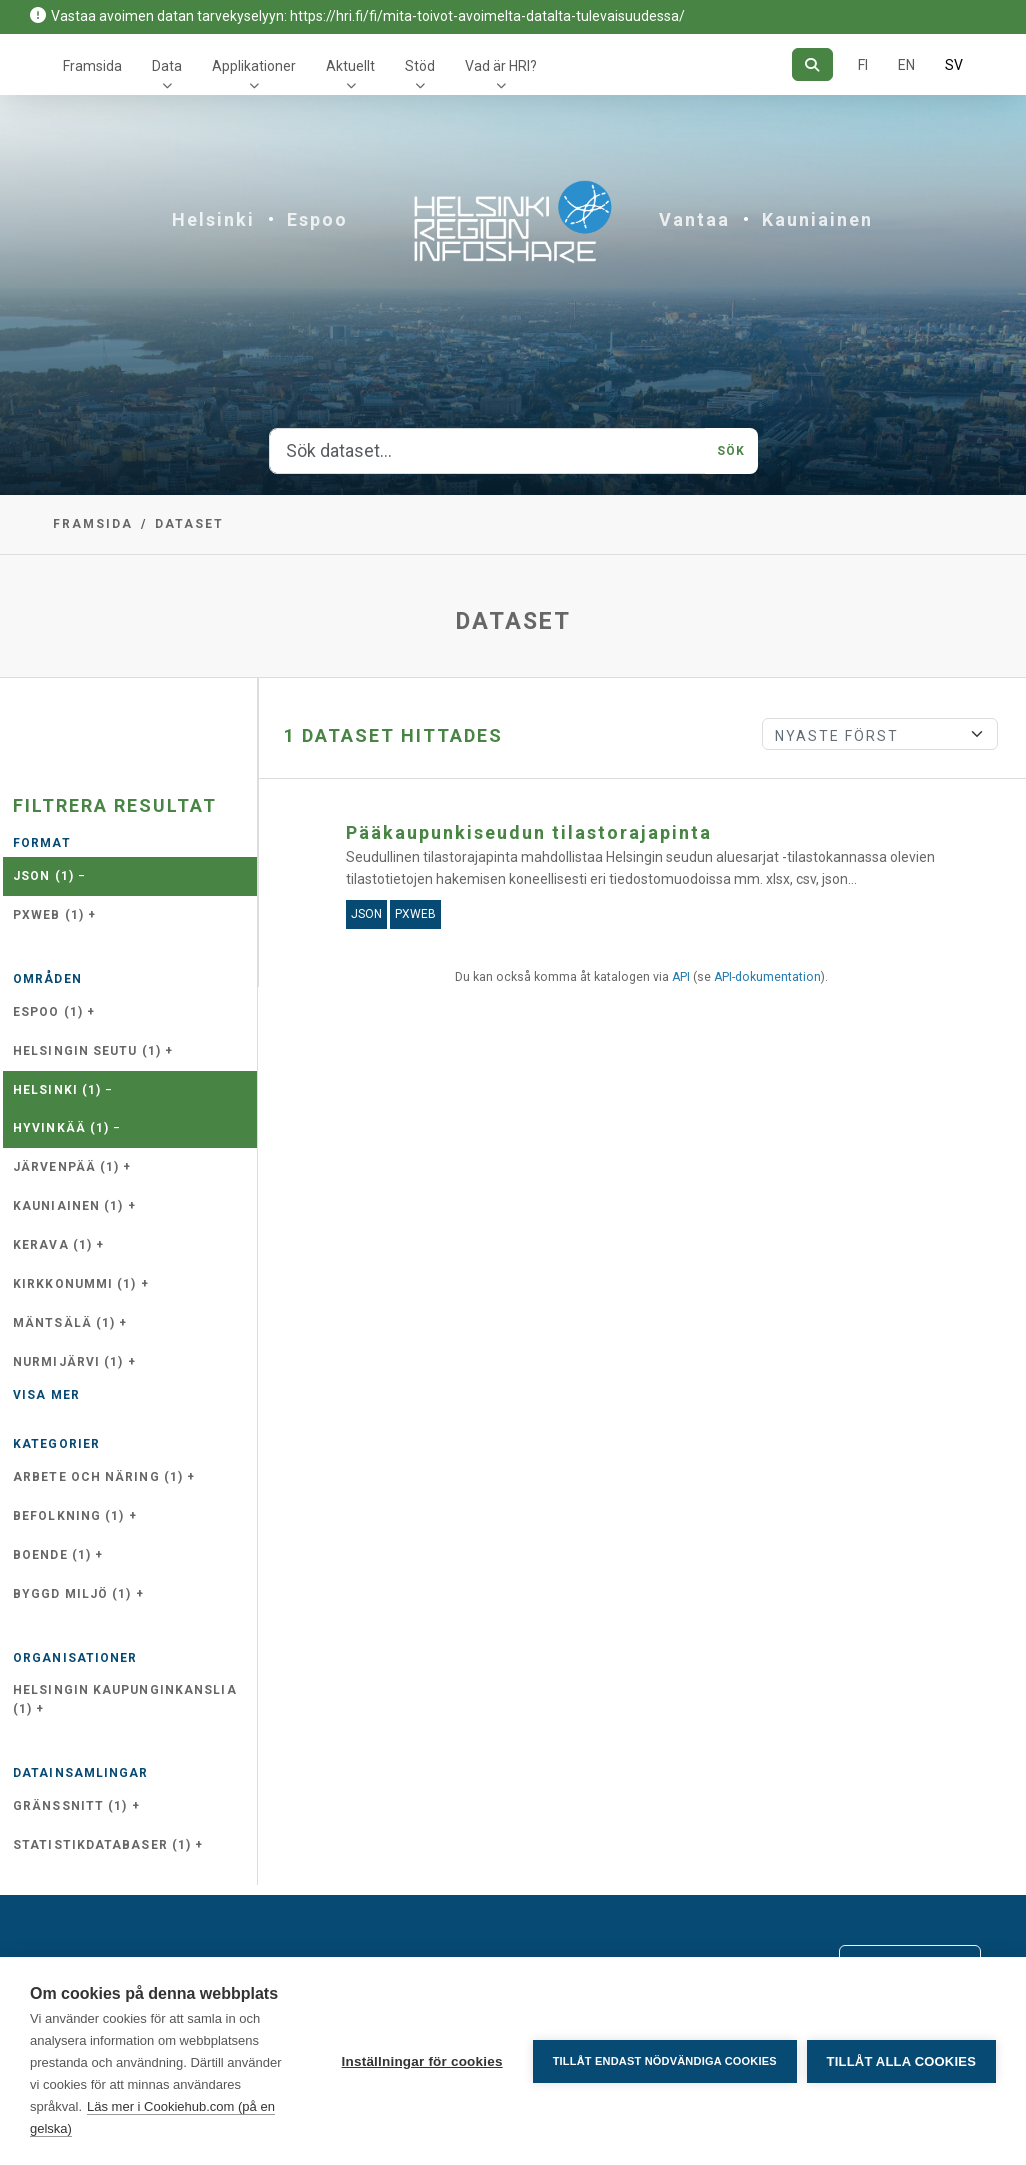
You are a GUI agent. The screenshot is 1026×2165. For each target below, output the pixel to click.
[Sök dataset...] (488, 451)
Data (167, 66)
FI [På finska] (863, 65)
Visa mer (46, 1395)
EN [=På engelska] (906, 65)
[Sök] (812, 64)
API (681, 977)
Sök (731, 451)
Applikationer (254, 66)
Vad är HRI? (501, 66)
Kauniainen (817, 219)
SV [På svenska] (954, 65)
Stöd (420, 66)
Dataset (189, 524)
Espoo (317, 219)
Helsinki (213, 219)
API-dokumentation (767, 977)
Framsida (92, 66)
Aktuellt (350, 66)
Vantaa (694, 219)
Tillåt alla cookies (901, 2061)
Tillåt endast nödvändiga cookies (664, 2061)
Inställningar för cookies (421, 2061)
